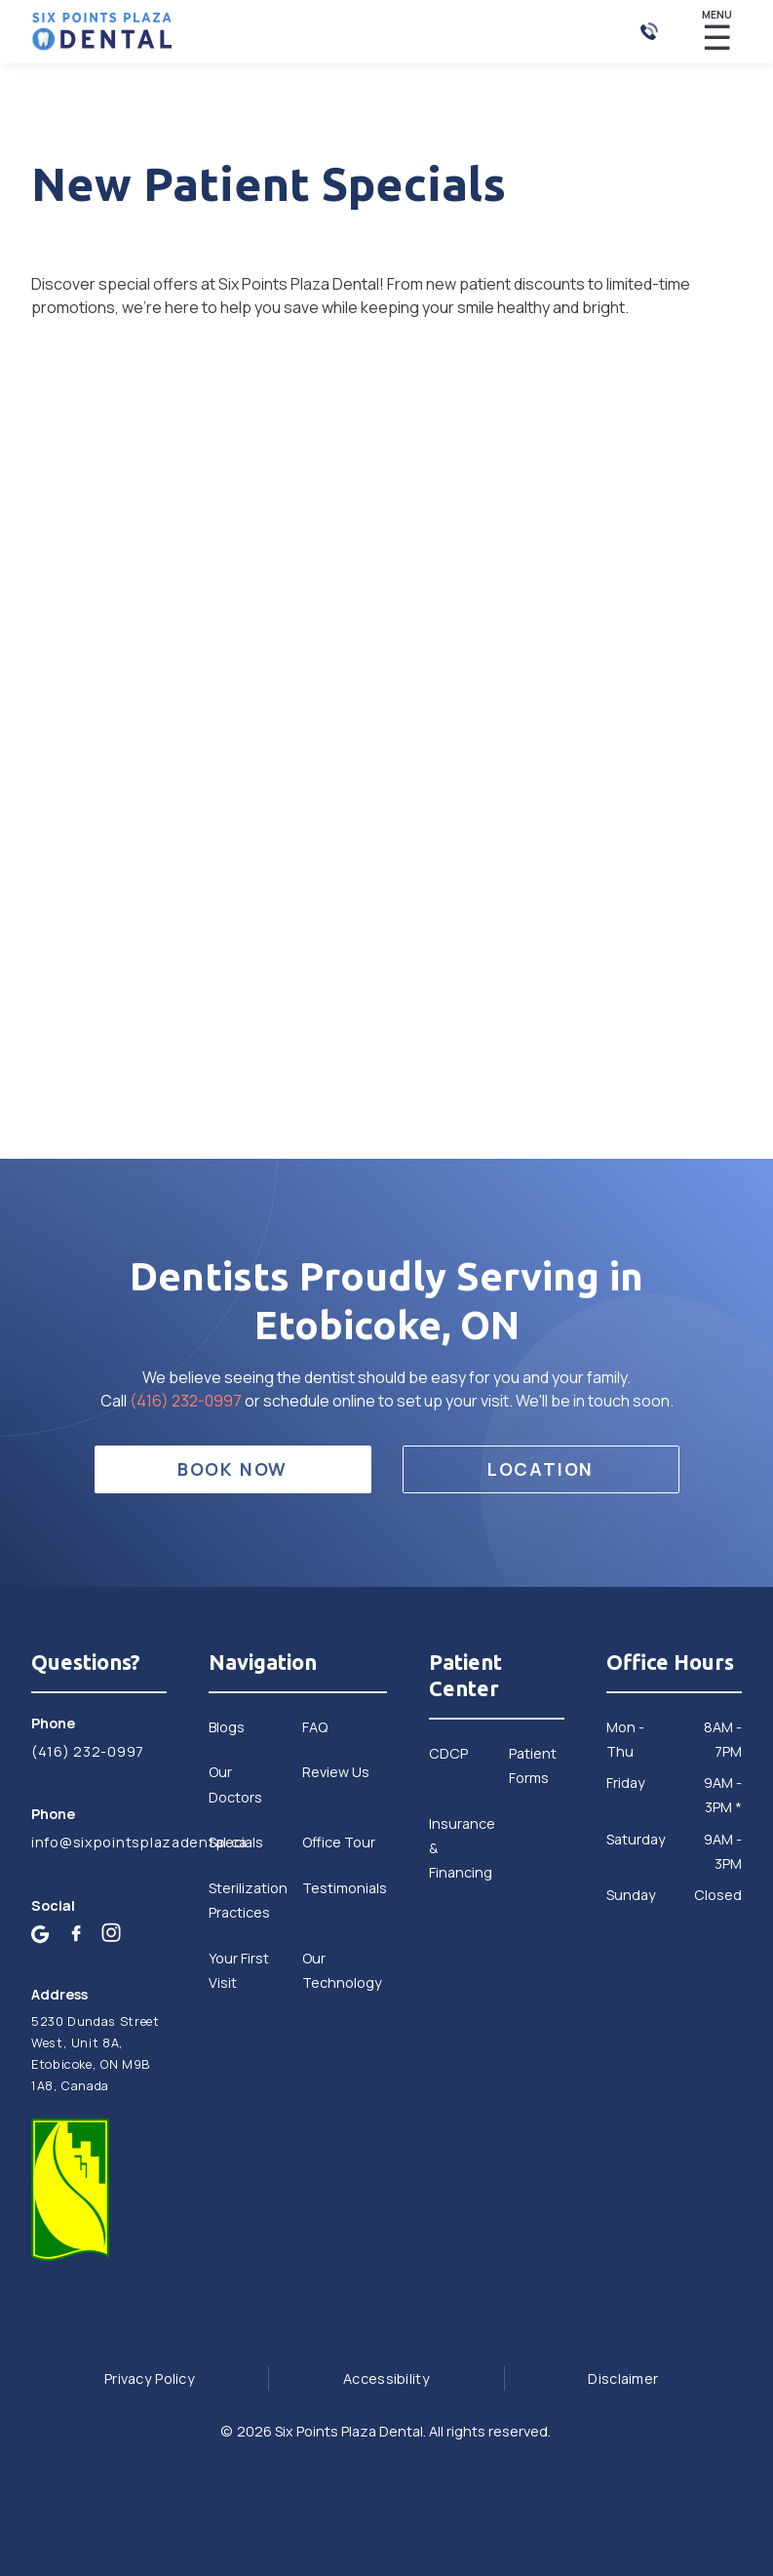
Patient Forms (533, 1765)
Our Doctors (235, 1784)
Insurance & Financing (462, 1848)
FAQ (315, 1727)
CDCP (448, 1753)
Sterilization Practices (248, 1900)
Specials (236, 1842)
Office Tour (338, 1842)
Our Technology (342, 1970)
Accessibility (386, 2378)
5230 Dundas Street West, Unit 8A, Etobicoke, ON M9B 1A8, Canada (95, 2053)
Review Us (335, 1772)
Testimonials (344, 1888)
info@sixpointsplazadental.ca (99, 1842)
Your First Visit (239, 1970)
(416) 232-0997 (187, 1400)
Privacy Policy (149, 2378)
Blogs (227, 1727)
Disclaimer (623, 2378)
